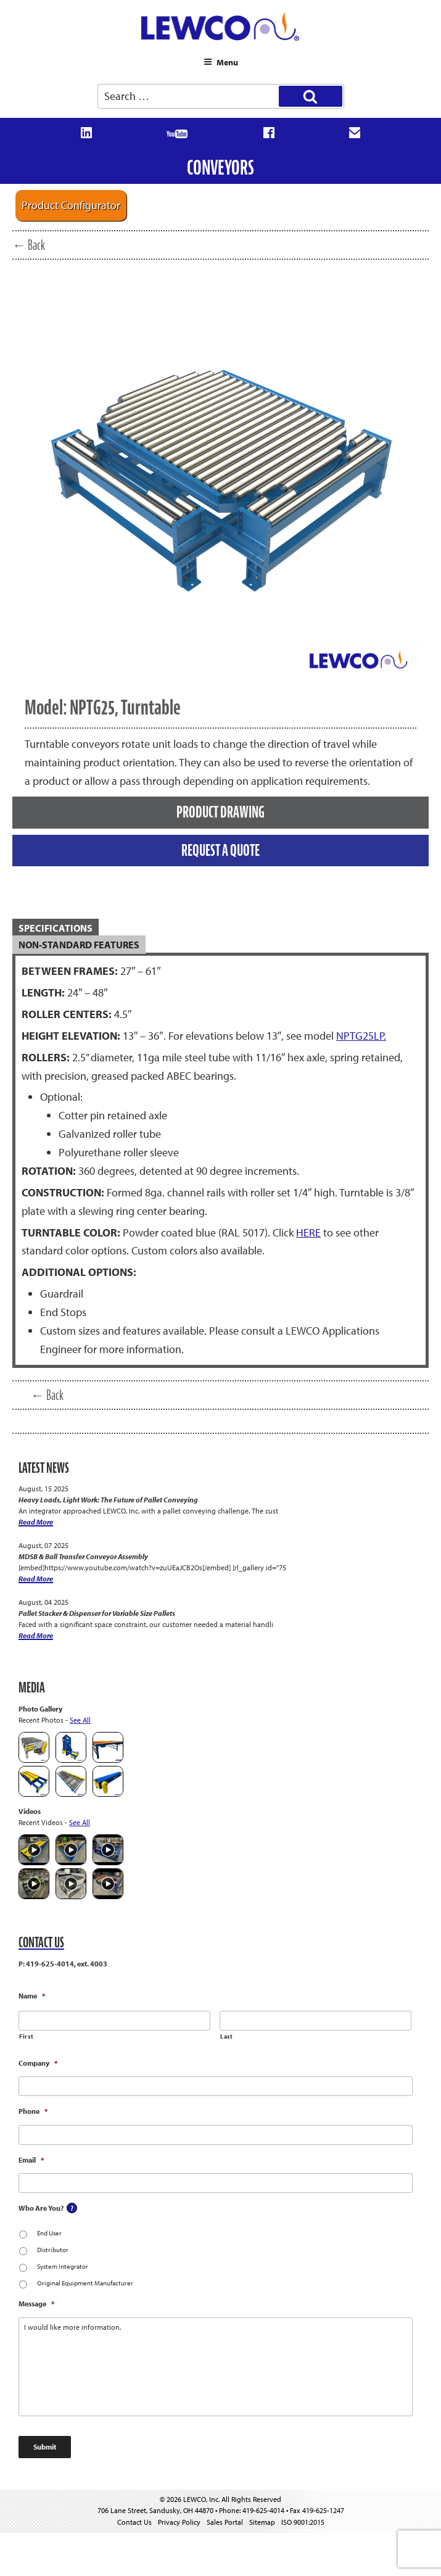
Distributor (52, 2249)
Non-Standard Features (79, 944)
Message (36, 2303)
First (26, 2036)
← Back (28, 245)
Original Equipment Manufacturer (85, 2283)
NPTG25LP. (361, 1036)
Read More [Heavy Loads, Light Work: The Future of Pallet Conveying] (36, 1521)
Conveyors (220, 167)
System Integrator (62, 2266)
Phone (33, 2111)
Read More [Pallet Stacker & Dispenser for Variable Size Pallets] (36, 1635)
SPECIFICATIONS (56, 928)
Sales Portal (225, 2522)
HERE (308, 1232)
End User (49, 2233)
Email (31, 2159)
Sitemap (262, 2522)
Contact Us (134, 2522)
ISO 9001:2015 (302, 2522)
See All (80, 1720)
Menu (221, 62)
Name (32, 1995)
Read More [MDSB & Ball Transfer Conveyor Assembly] (36, 1578)
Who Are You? (41, 2208)
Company (38, 2063)
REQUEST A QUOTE (220, 850)
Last (226, 2036)
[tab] (220, 928)
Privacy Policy (179, 2522)
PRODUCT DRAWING (220, 811)
